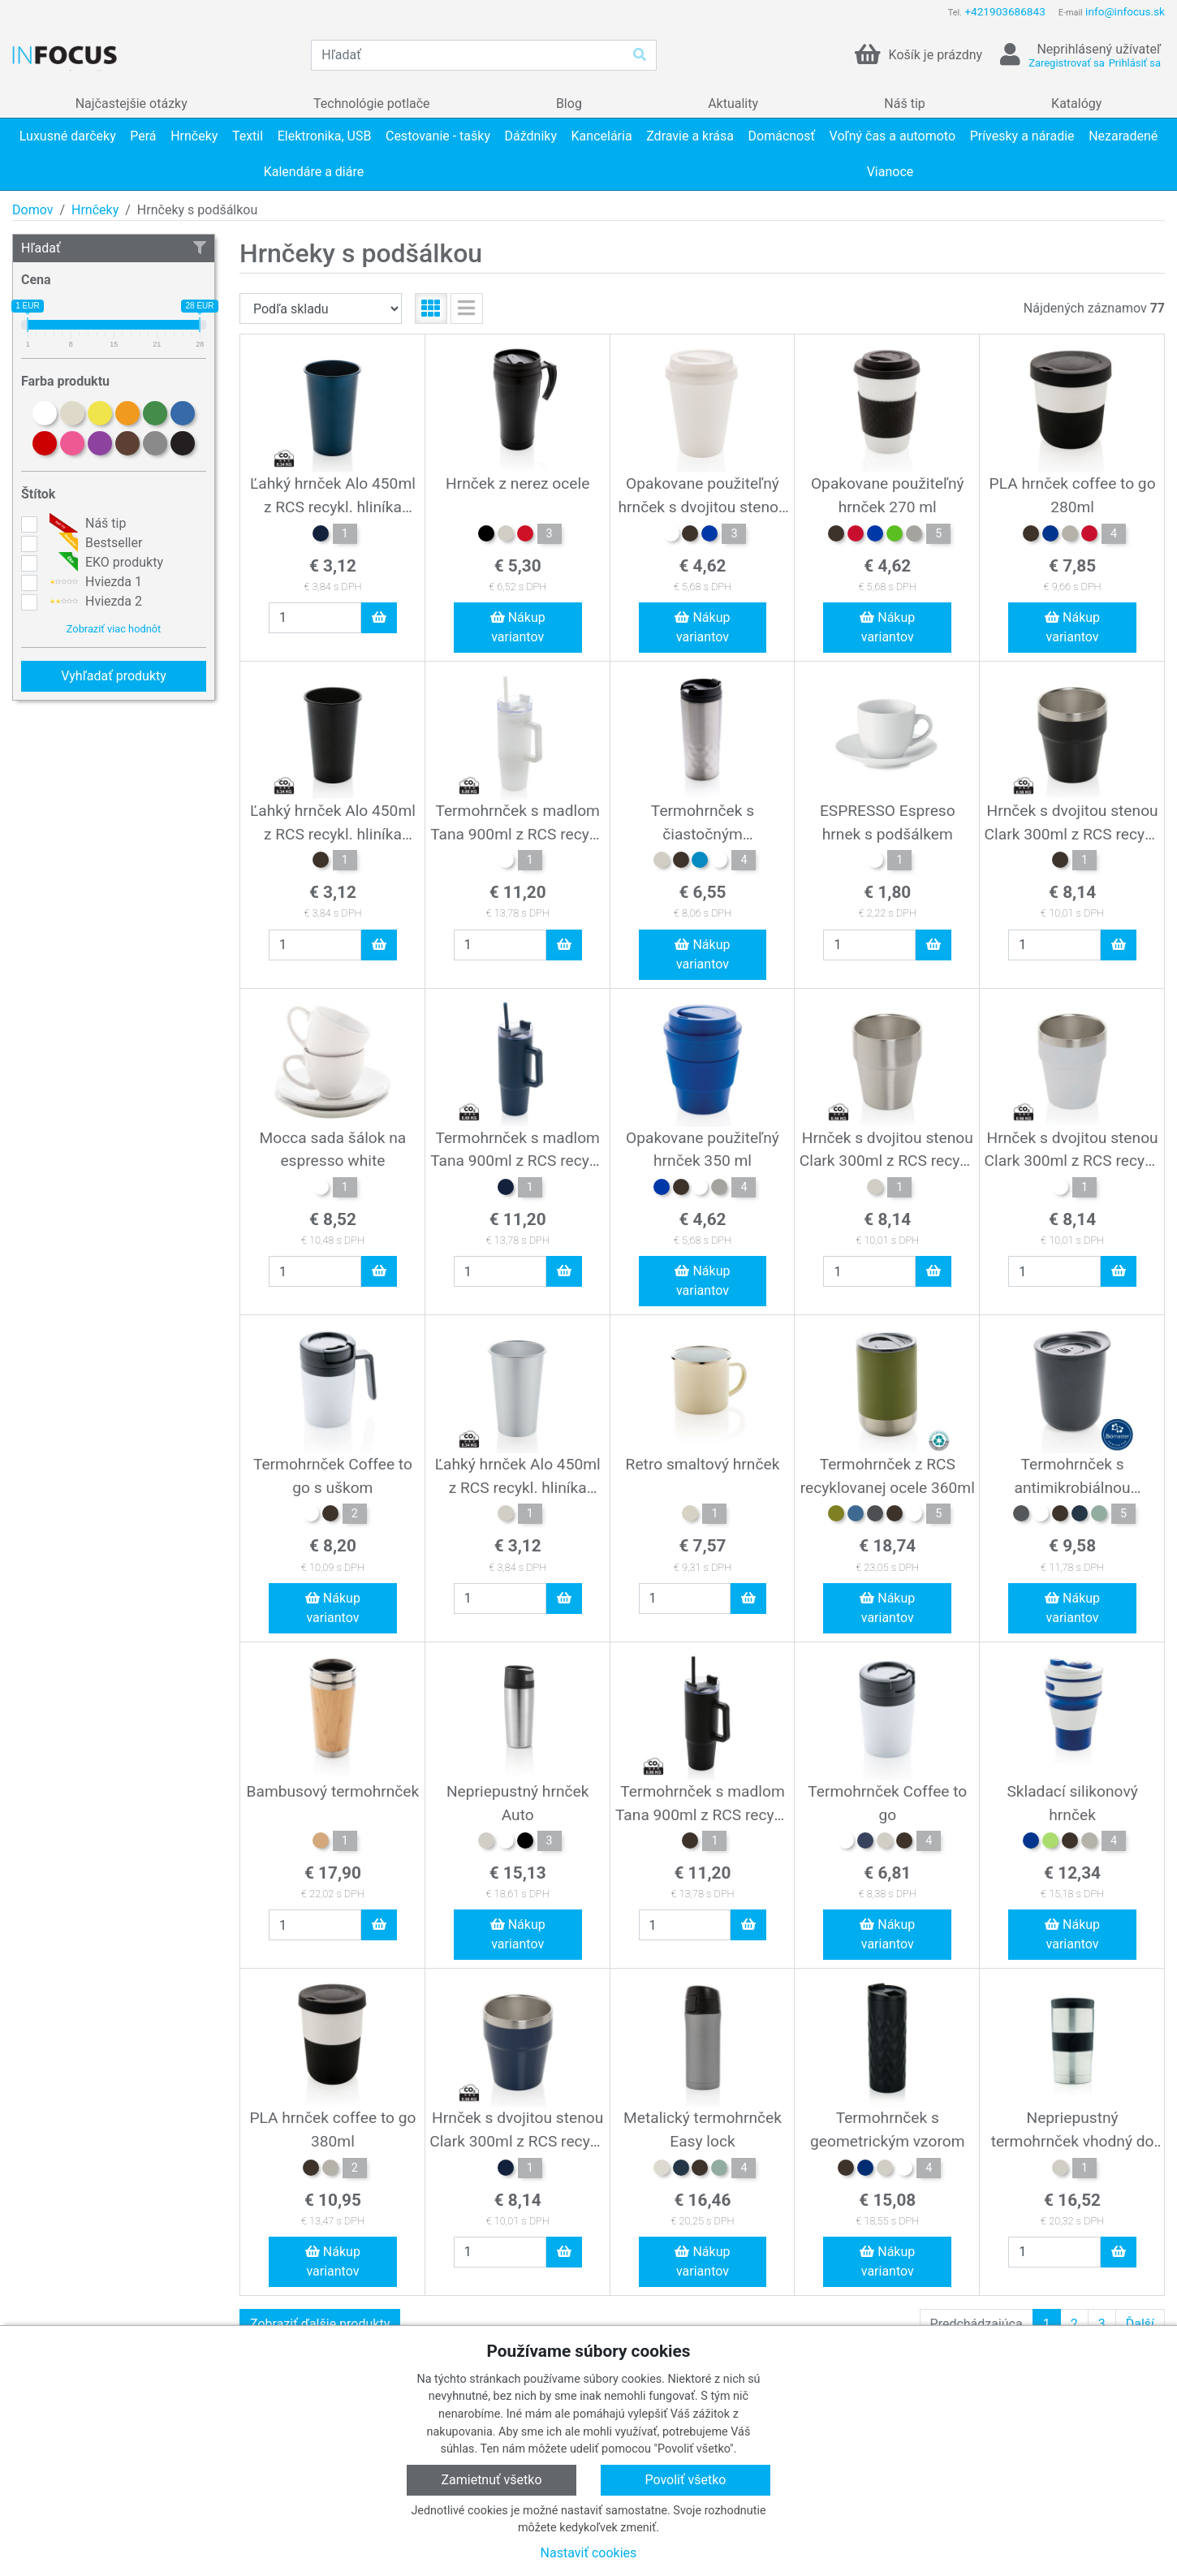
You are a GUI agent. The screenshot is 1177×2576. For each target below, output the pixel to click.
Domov (32, 210)
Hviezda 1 (93, 582)
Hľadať (113, 248)
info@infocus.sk (1125, 11)
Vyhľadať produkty (113, 676)
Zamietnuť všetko (491, 2480)
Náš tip (85, 523)
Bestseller (93, 543)
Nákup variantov (517, 627)
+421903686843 (1004, 11)
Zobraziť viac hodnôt (114, 629)
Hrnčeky (95, 210)
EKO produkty (104, 562)
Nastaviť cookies (589, 2553)
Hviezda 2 (93, 601)
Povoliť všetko (685, 2480)
